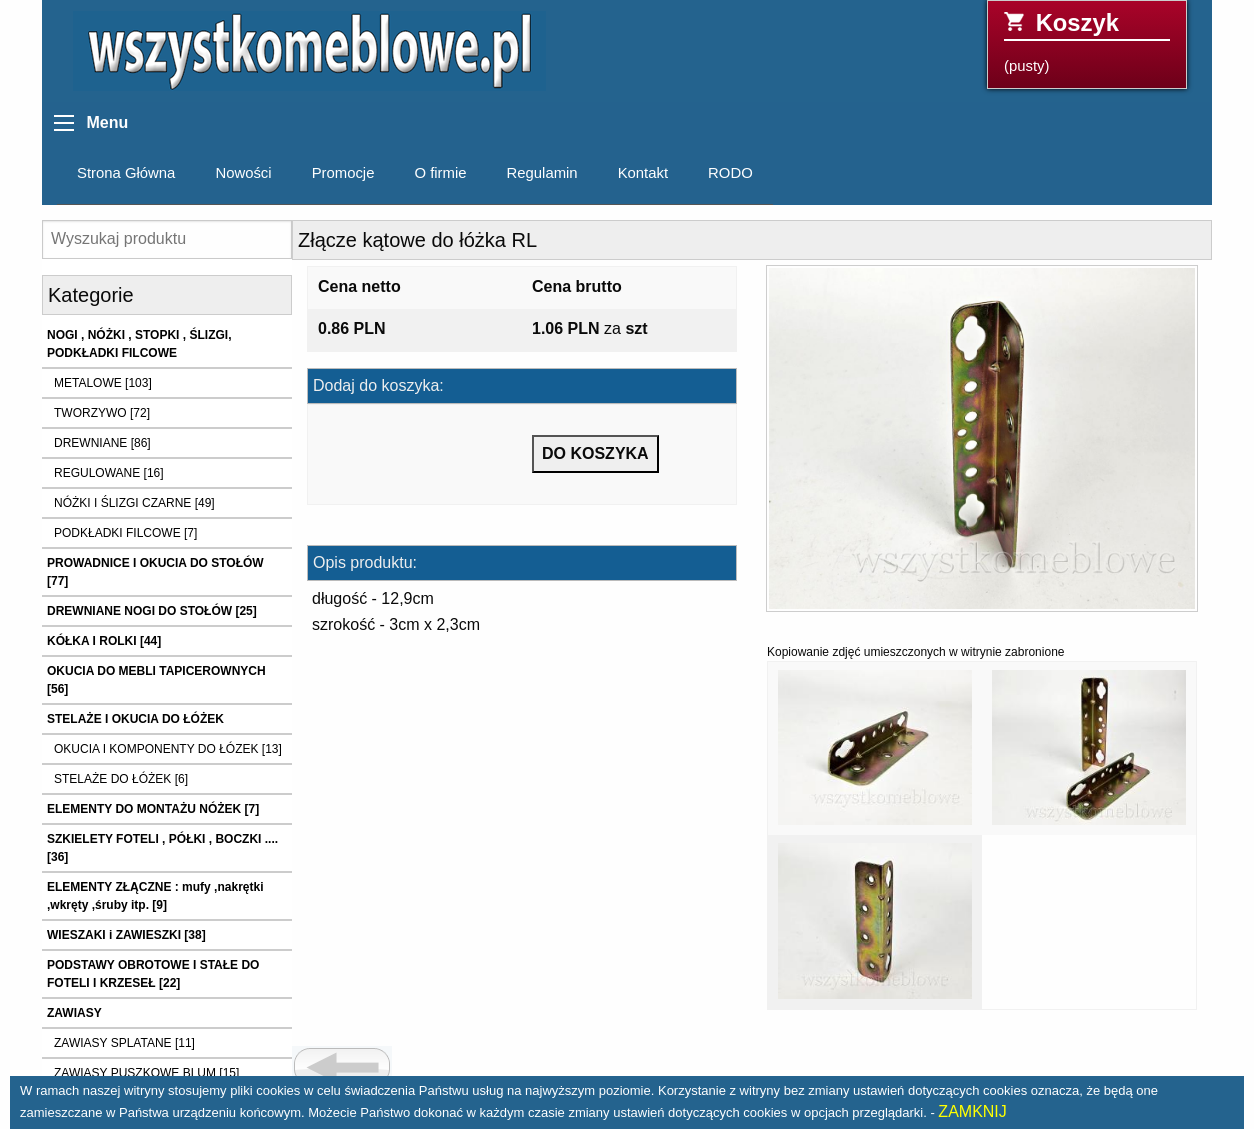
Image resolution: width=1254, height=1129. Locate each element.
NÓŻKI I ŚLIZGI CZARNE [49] (134, 503)
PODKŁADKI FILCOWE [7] (125, 533)
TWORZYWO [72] (102, 413)
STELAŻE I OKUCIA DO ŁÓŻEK (135, 719)
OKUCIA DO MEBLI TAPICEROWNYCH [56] (156, 680)
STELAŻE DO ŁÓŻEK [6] (121, 779)
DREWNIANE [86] (102, 443)
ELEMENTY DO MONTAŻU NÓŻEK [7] (153, 809)
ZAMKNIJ (972, 1111)
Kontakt (643, 173)
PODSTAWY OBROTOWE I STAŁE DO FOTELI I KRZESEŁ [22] (153, 974)
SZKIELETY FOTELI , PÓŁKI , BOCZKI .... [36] (162, 848)
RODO (730, 173)
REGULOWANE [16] (109, 473)
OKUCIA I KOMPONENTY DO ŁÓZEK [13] (168, 749)
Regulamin (542, 173)
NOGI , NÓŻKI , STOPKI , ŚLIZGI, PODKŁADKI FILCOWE (139, 344)
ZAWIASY (74, 1013)
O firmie (440, 173)
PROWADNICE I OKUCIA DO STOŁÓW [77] (155, 572)
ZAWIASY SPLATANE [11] (124, 1043)
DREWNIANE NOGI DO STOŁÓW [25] (152, 611)
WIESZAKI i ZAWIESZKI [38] (126, 935)
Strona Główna (126, 173)
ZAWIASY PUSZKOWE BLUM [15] (146, 1073)
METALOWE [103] (103, 383)
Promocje (343, 173)
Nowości (243, 173)
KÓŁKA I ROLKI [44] (104, 641)
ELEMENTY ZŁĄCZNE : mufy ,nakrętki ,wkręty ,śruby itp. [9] (155, 896)
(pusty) (1087, 41)
